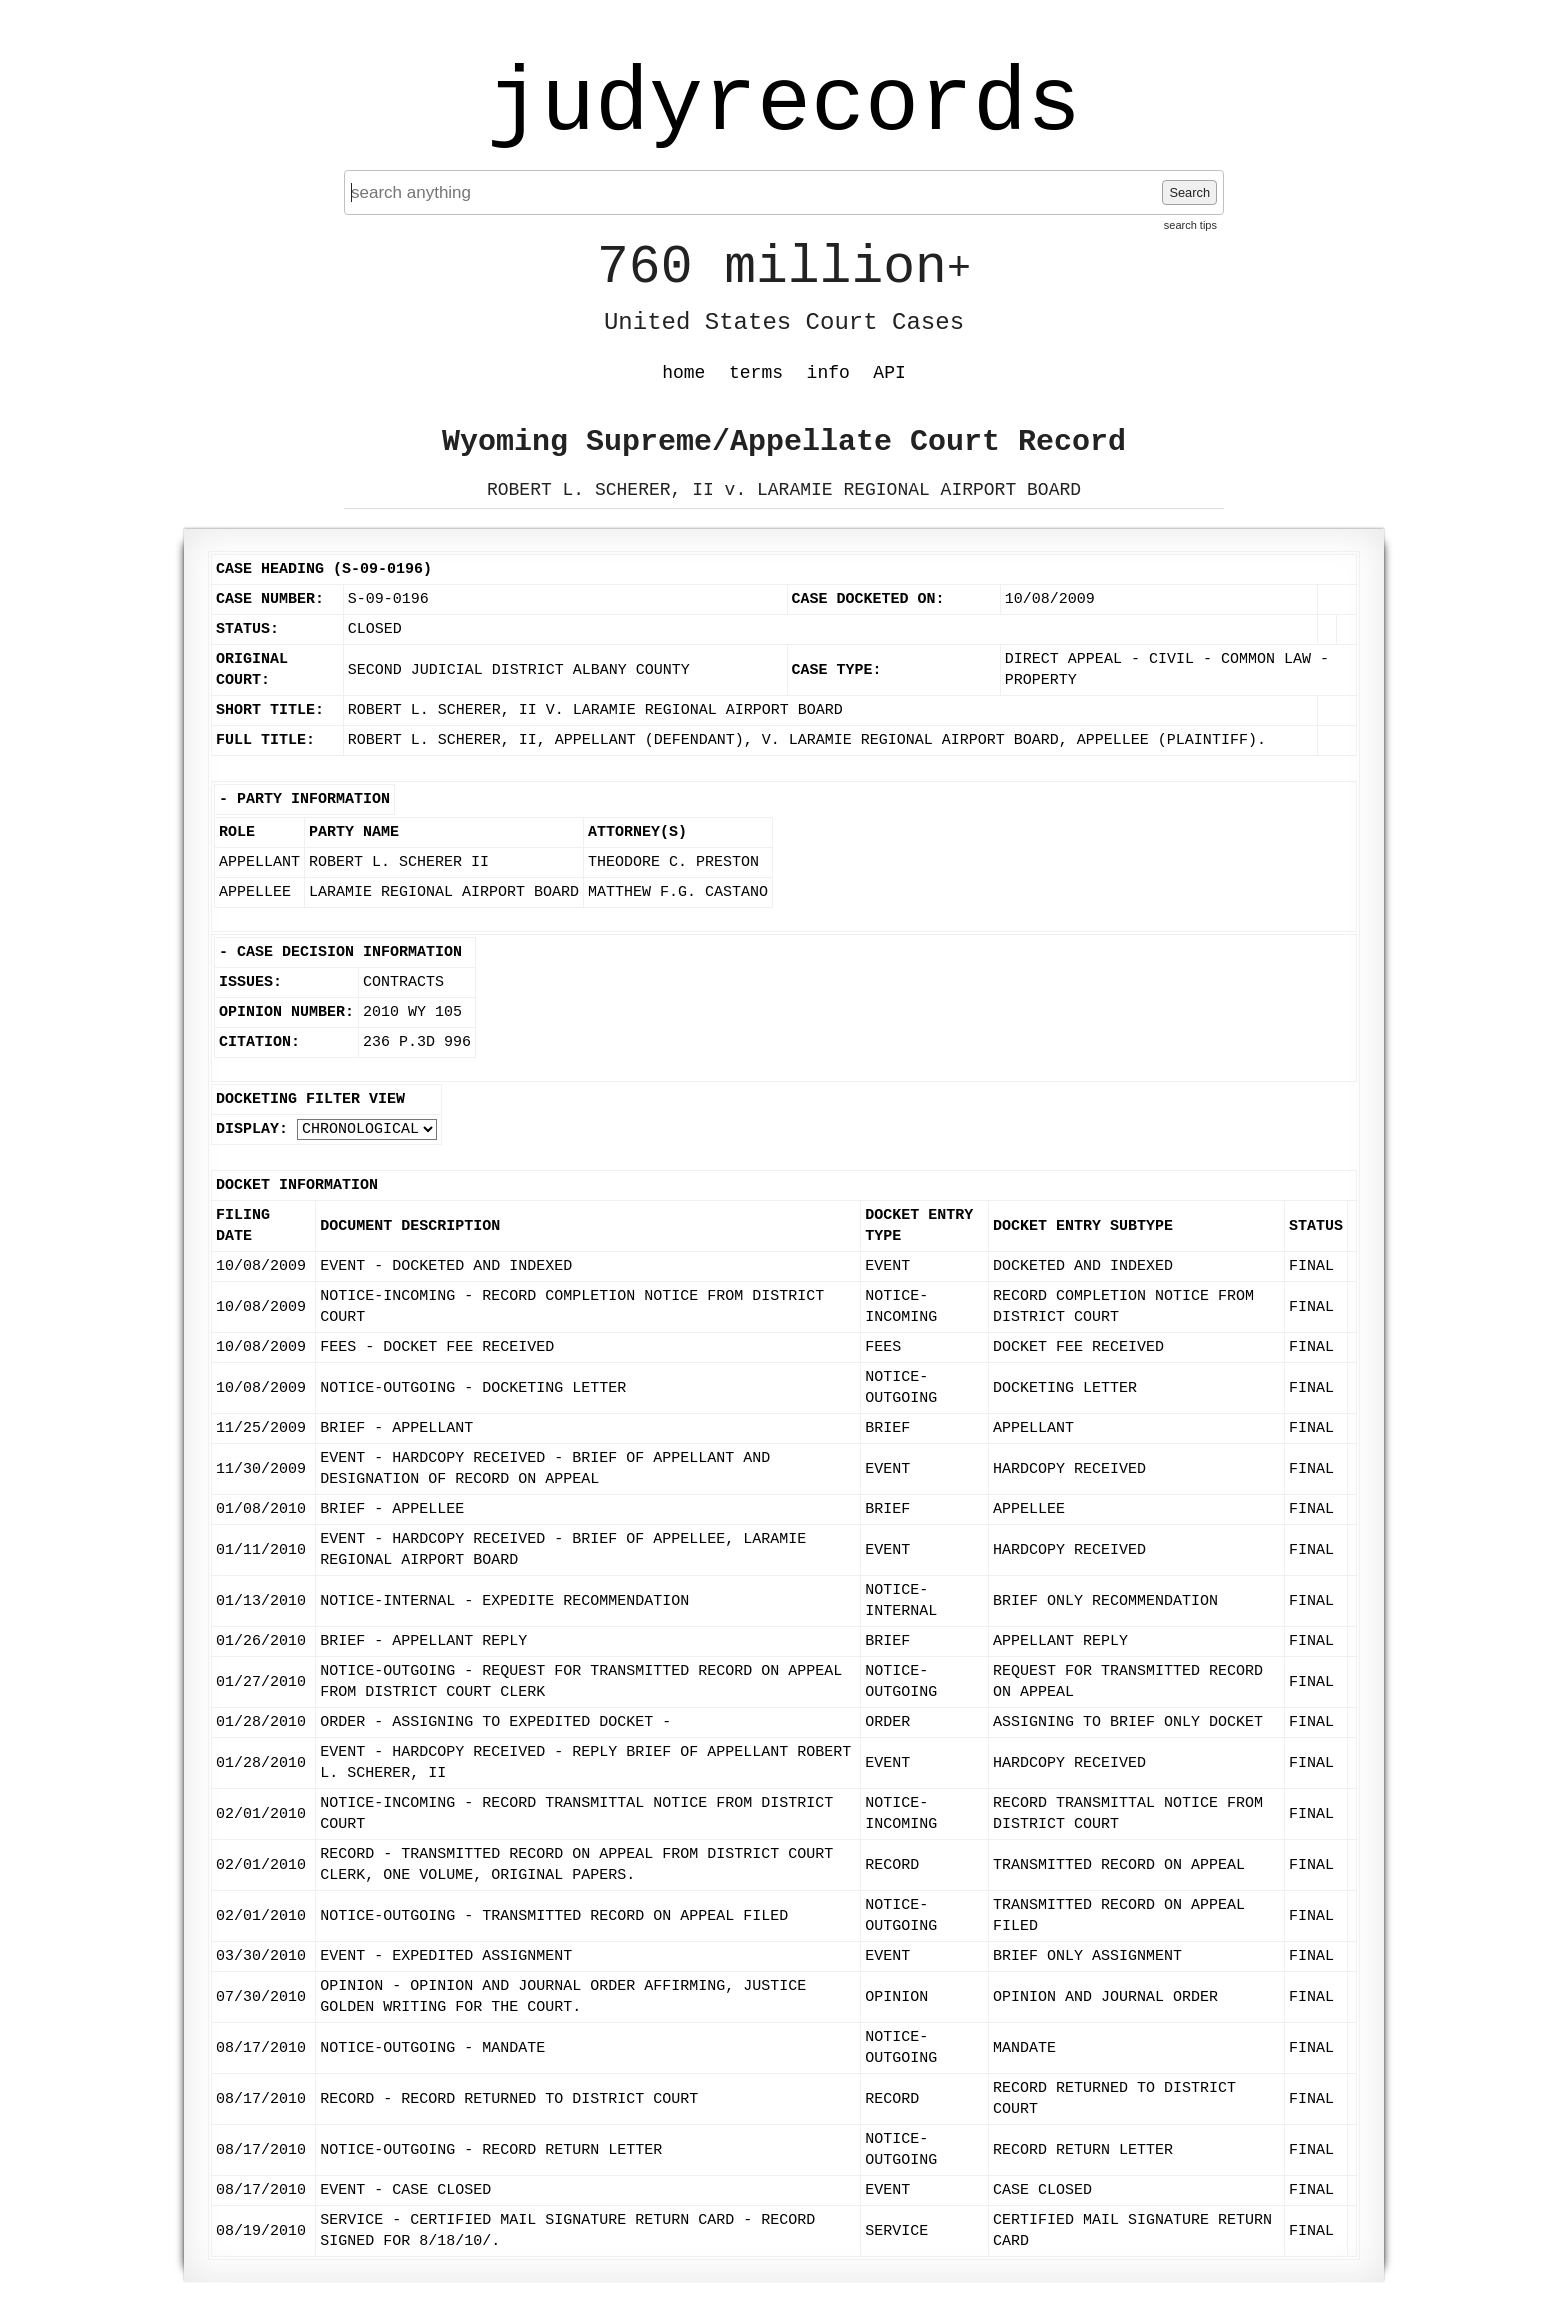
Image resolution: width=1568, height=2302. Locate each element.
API (889, 373)
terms (756, 373)
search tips (1190, 225)
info (828, 373)
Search (1189, 192)
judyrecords (784, 105)
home (683, 373)
